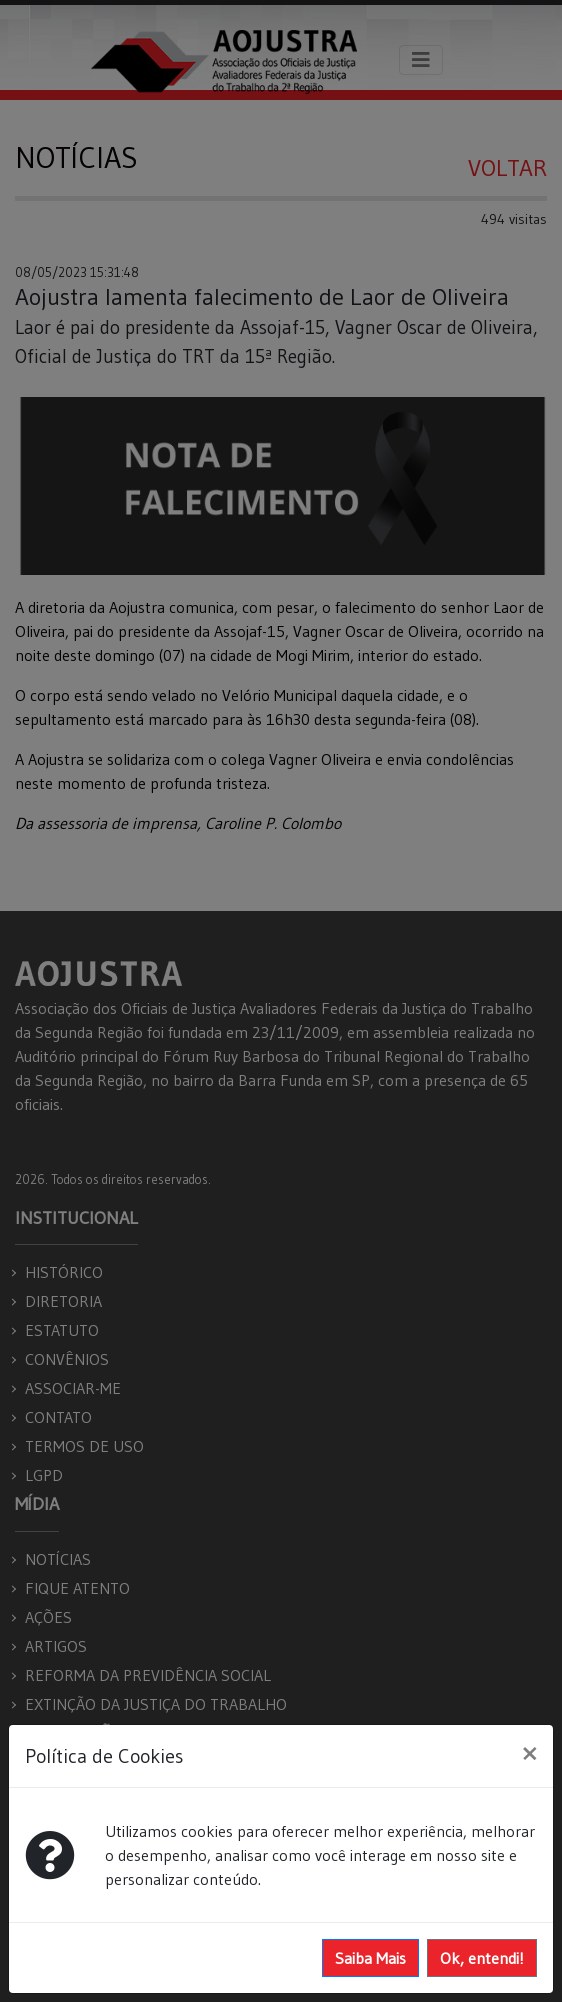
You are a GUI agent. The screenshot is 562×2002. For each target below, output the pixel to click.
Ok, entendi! (482, 1958)
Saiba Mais (370, 1958)
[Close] (529, 1753)
